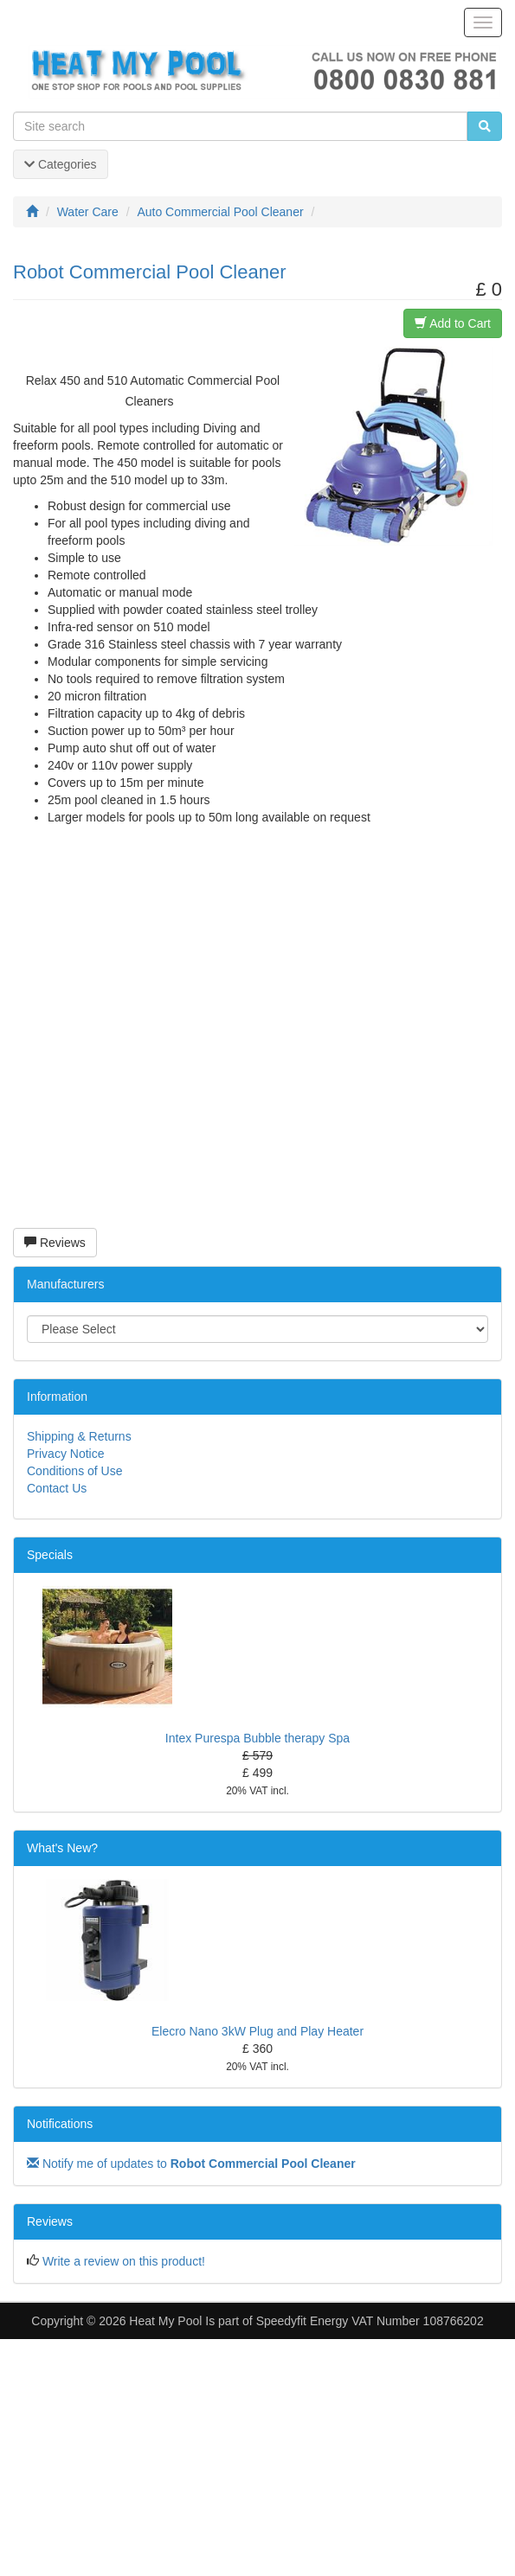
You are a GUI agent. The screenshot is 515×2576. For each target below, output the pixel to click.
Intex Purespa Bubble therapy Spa (257, 1738)
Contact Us (57, 1488)
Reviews (55, 1243)
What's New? (62, 1848)
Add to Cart (453, 323)
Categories (60, 164)
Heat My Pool (165, 2321)
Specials (50, 1555)
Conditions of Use (75, 1471)
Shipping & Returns (79, 1436)
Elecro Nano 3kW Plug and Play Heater (257, 2031)
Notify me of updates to (191, 2163)
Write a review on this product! (123, 2261)
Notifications (60, 2124)
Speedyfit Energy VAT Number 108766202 (370, 2321)
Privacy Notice (65, 1454)
